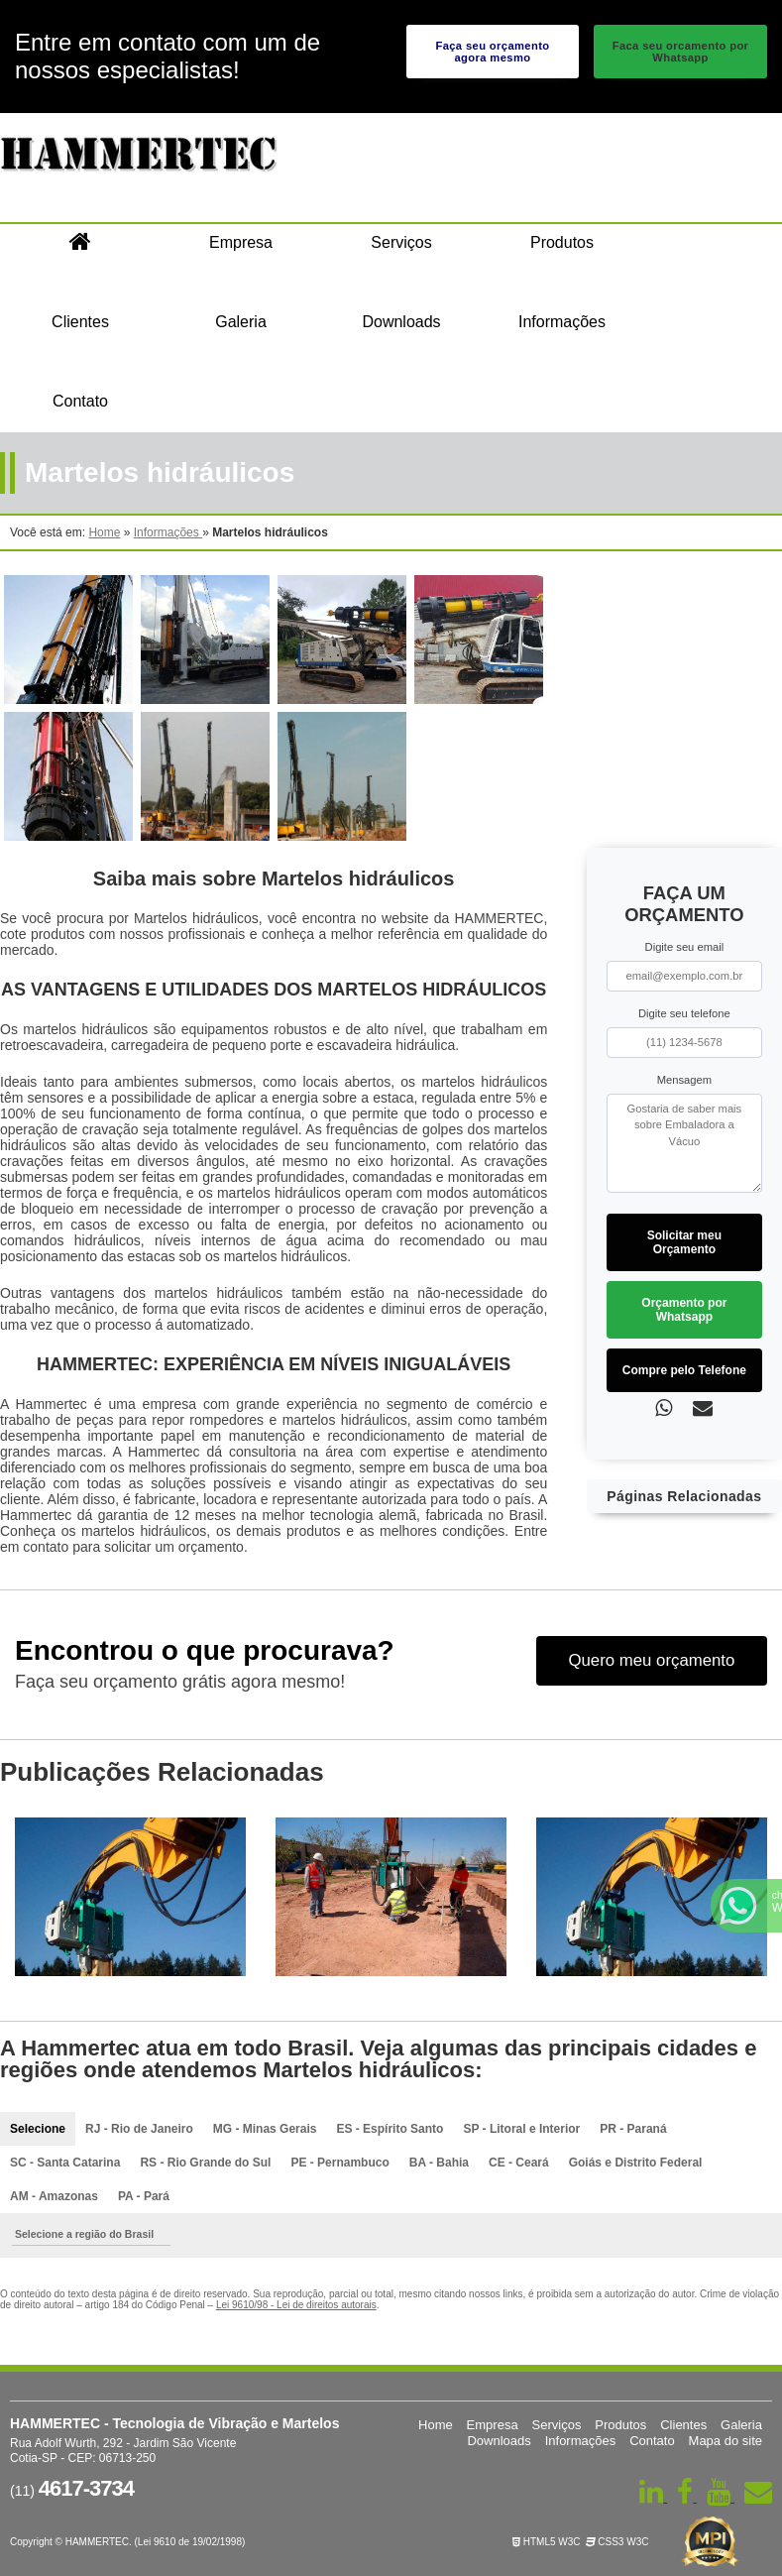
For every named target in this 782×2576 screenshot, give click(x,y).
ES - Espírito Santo (389, 2129)
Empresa (241, 242)
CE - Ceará (519, 2162)
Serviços (401, 242)
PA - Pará (143, 2196)
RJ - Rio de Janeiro (139, 2129)
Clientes (80, 321)
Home (435, 2424)
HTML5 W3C (546, 2541)
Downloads (401, 321)
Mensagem (684, 1080)
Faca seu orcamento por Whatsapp (681, 51)
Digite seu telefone (684, 1013)
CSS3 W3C (617, 2541)
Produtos (562, 242)
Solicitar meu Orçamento (684, 1242)
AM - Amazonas (54, 2196)
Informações (562, 321)
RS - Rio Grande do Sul (205, 2162)
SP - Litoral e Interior (521, 2129)
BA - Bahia (439, 2162)
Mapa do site (725, 2440)
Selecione (37, 2129)
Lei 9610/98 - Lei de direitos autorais (296, 2304)
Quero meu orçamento (651, 1660)
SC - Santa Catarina (65, 2162)
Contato (80, 401)
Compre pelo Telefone (684, 1370)
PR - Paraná (633, 2129)
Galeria (241, 321)
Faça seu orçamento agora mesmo (492, 51)
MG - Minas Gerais (265, 2129)
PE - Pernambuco (339, 2162)
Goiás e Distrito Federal (636, 2162)
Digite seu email (685, 947)
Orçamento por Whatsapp (683, 1310)
